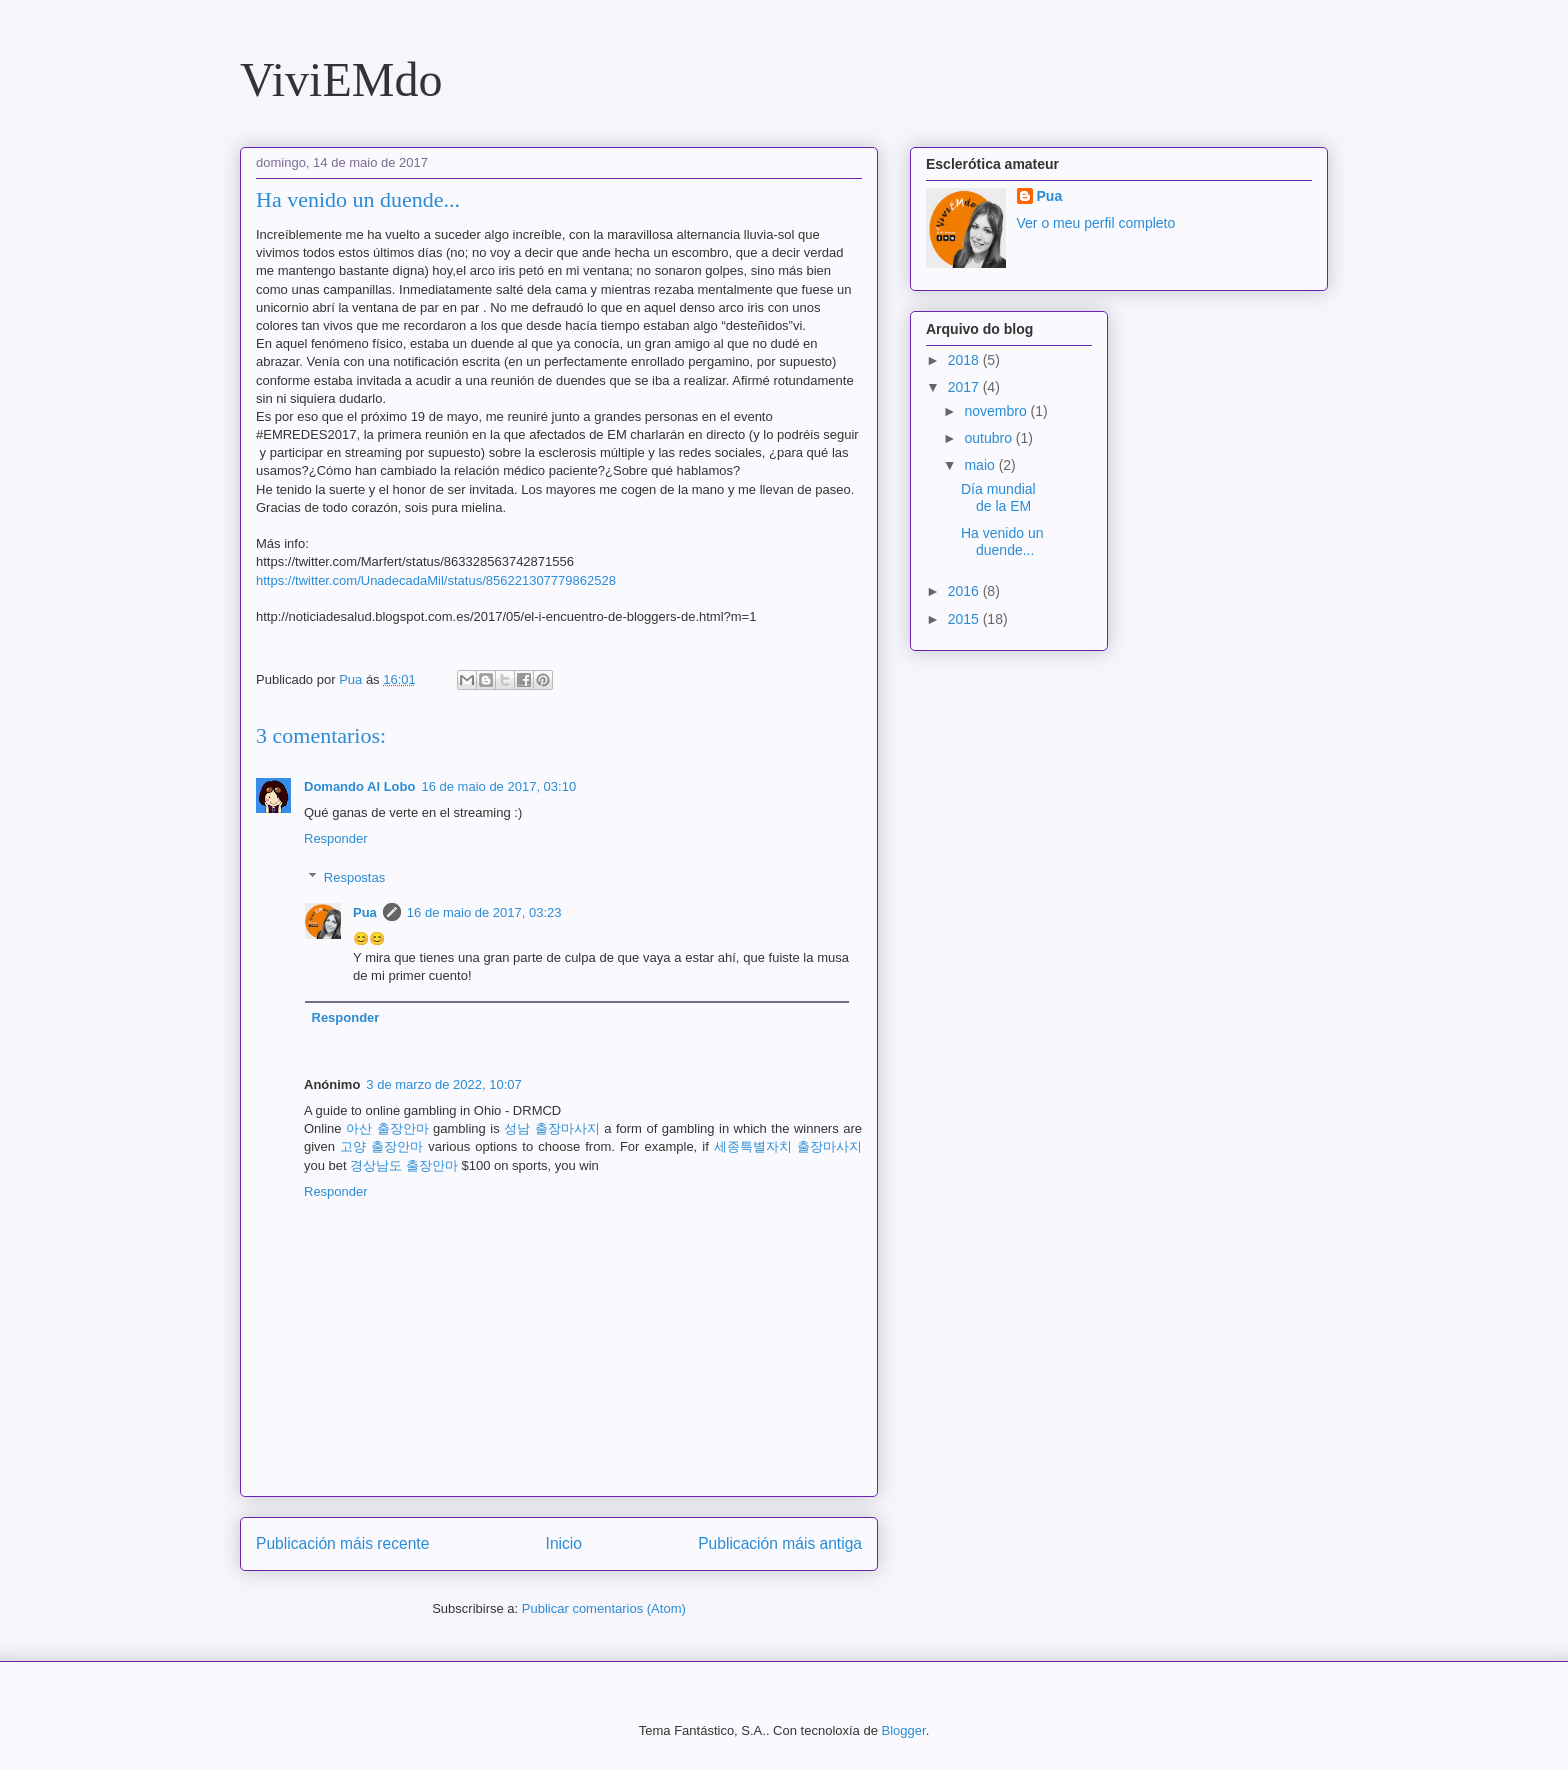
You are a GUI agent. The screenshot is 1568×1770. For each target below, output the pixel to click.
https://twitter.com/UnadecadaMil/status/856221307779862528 (436, 580)
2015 (965, 619)
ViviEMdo (341, 79)
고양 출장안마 (381, 1146)
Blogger (904, 1730)
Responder (336, 838)
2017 (965, 387)
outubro (989, 438)
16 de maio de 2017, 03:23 (484, 912)
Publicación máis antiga (780, 1543)
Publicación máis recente (342, 1543)
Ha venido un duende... (1002, 541)
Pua (365, 912)
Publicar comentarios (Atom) (604, 1608)
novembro (997, 411)
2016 (965, 591)
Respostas (354, 877)
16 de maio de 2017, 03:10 (498, 786)
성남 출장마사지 (552, 1128)
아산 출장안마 (387, 1128)
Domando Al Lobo (359, 786)
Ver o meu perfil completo (1096, 223)
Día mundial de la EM (998, 497)
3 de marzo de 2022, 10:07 (443, 1084)
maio (981, 465)
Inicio (564, 1543)
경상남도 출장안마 (404, 1165)
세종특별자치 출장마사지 (788, 1146)
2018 (965, 360)
